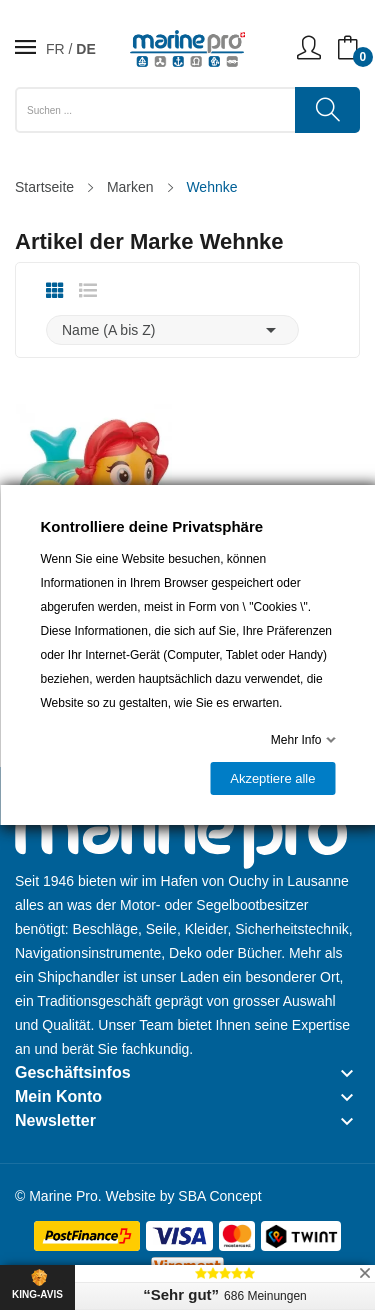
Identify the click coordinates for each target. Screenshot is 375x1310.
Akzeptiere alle (272, 778)
